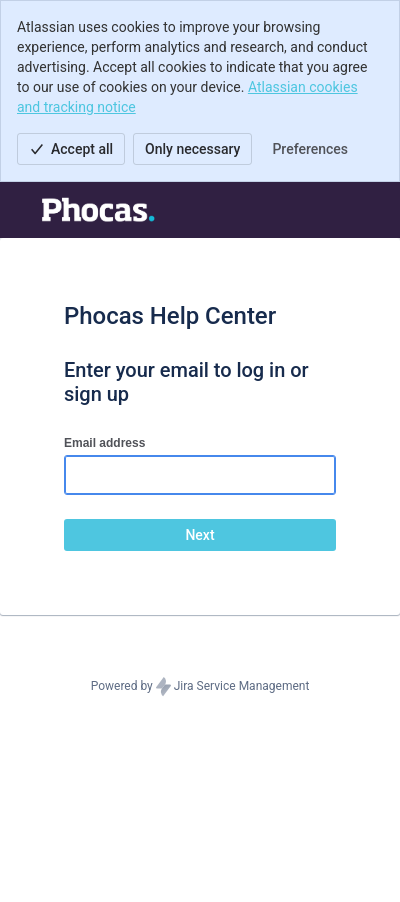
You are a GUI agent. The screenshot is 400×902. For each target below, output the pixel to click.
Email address (104, 443)
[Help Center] (89, 210)
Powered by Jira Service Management (200, 687)
